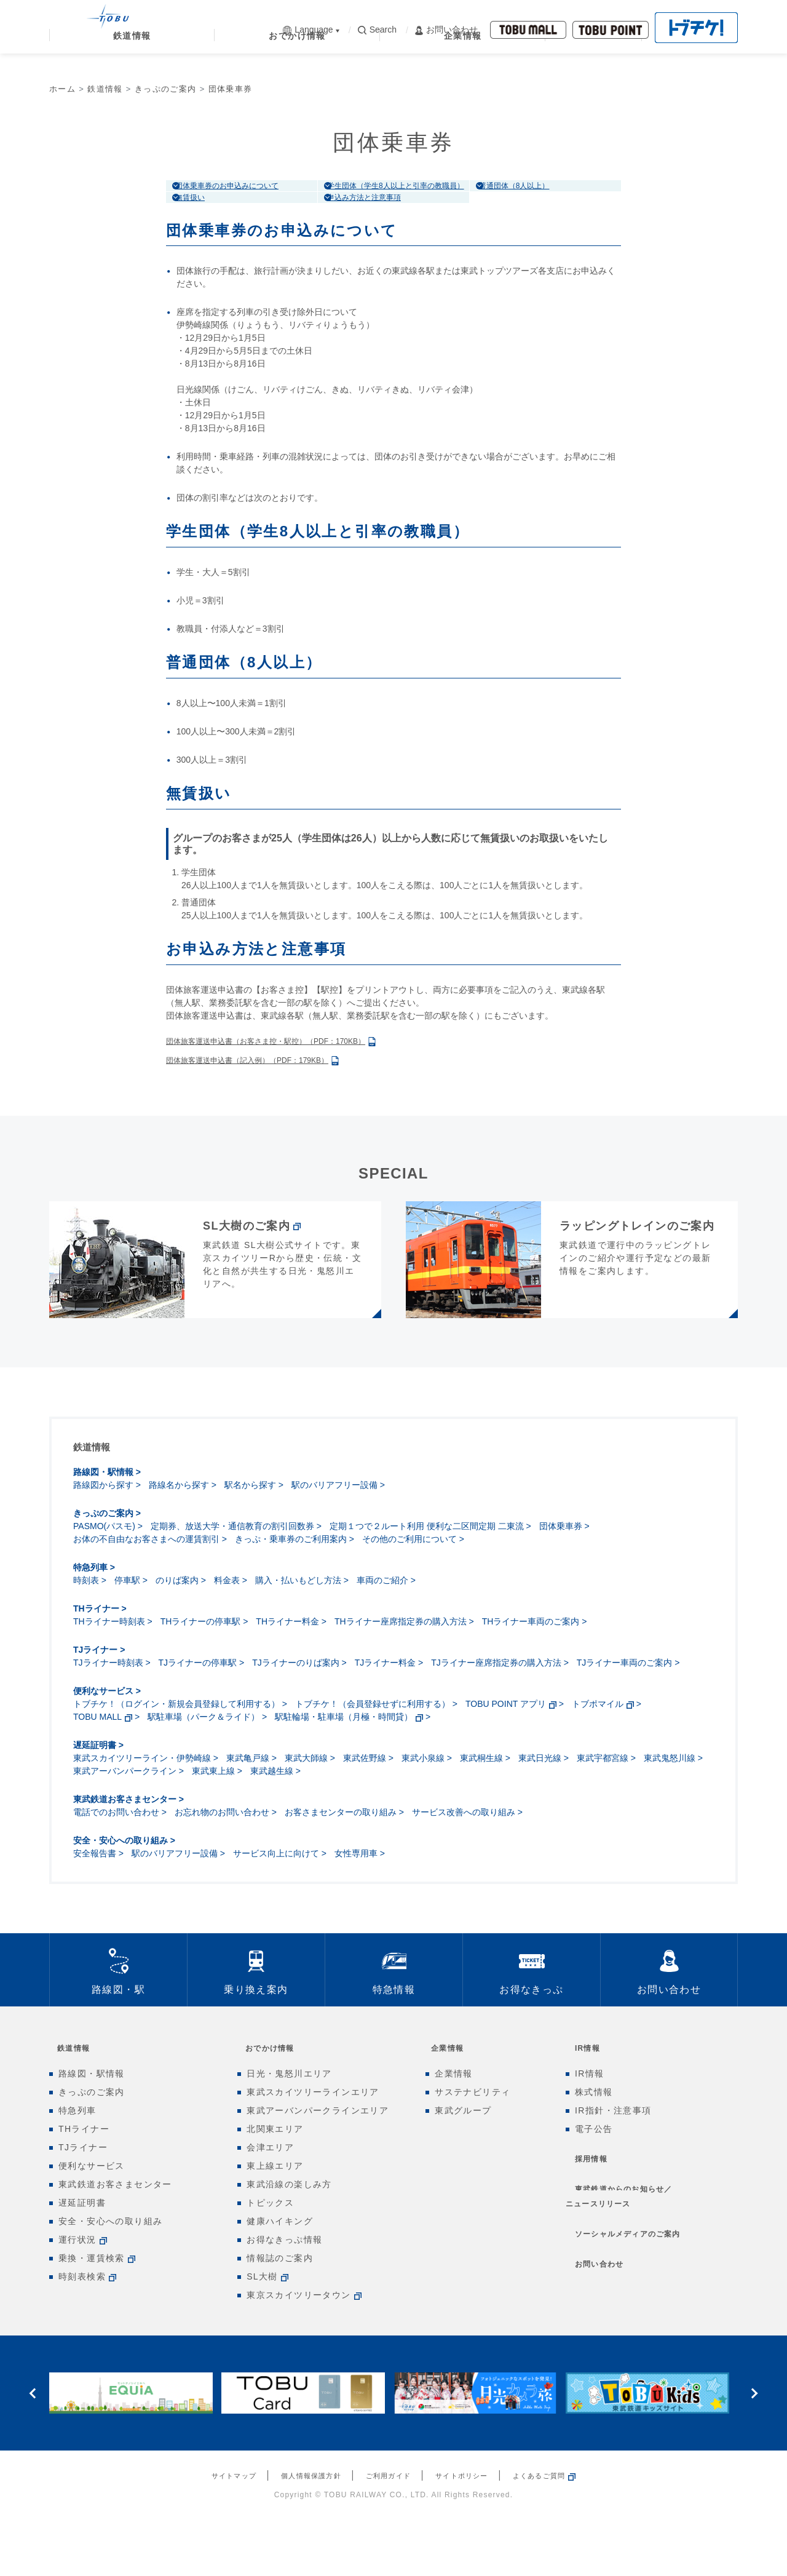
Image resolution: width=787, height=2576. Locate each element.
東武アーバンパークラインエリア (318, 2164)
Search (377, 29)
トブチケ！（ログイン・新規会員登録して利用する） (176, 1757)
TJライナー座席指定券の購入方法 (496, 1716)
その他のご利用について (409, 1592)
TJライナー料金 (385, 1716)
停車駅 (127, 1634)
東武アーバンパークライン (124, 1824)
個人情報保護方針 (309, 2529)
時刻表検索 (82, 2330)
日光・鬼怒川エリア (289, 2127)
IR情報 (582, 2101)
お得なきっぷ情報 (284, 2293)
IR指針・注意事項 (613, 2164)
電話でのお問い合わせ (116, 1865)
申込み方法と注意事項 (379, 240)
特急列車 (90, 1621)
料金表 (227, 1634)
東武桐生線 (481, 1811)
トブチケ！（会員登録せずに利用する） (372, 1757)
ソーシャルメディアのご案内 (635, 2286)
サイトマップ (230, 2529)
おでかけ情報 (269, 2101)
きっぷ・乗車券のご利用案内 (291, 1592)
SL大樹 (262, 2330)
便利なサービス (103, 1744)
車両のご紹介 (382, 1634)
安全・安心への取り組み (120, 1894)
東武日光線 (539, 1811)
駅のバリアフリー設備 (334, 1538)
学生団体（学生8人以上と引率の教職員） (394, 202)
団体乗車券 (560, 1579)
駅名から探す (250, 1538)
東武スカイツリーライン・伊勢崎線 (142, 1811)
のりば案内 (177, 1634)
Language (308, 29)
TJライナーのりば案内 (295, 1716)
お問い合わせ (446, 29)
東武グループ (463, 2164)
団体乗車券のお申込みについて (244, 202)
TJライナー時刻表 (108, 1716)
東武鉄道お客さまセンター (124, 1853)
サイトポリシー (462, 2529)
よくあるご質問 (541, 2529)
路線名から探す (179, 1538)
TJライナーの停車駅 (198, 1716)
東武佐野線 (364, 1811)
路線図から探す (103, 1538)
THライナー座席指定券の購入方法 (400, 1675)
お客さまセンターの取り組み (341, 1865)
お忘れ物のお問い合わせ (222, 1865)
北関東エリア (275, 2182)
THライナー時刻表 (109, 1675)
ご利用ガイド (388, 2529)
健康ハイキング (280, 2275)
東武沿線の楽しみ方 (289, 2238)
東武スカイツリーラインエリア (313, 2145)
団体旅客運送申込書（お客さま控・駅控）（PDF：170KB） (282, 1094)
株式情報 (594, 2145)
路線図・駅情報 (103, 1525)
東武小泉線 (423, 1811)
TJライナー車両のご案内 (625, 1716)
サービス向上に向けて (276, 1907)
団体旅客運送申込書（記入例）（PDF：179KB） (260, 1113)
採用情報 (587, 2211)
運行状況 (77, 2293)
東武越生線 (271, 1824)
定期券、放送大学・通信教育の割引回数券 (232, 1579)
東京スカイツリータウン (298, 2348)
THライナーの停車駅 (200, 1675)
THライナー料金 (287, 1675)
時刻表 (86, 1634)
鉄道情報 (105, 88)
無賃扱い (201, 240)
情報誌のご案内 (280, 2311)
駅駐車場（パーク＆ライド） (203, 1770)
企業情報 (447, 2101)
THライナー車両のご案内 (531, 1675)
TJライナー (95, 1703)
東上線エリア (275, 2219)
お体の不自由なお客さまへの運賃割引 (146, 1592)
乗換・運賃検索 (91, 2311)
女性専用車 (356, 1907)
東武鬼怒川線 (669, 1811)
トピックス (270, 2256)
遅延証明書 (94, 1798)
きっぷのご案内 (166, 88)
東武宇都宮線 (602, 1811)
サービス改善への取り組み (463, 1865)
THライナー (96, 1662)
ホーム (62, 88)
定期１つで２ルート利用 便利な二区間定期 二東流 (427, 1579)
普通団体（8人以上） (529, 202)
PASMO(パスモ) (104, 1579)
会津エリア (270, 2201)
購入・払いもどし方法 (298, 1634)
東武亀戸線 (247, 1811)
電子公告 (594, 2182)
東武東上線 (213, 1824)
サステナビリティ (472, 2145)
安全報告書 (94, 1907)
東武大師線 (306, 1811)
